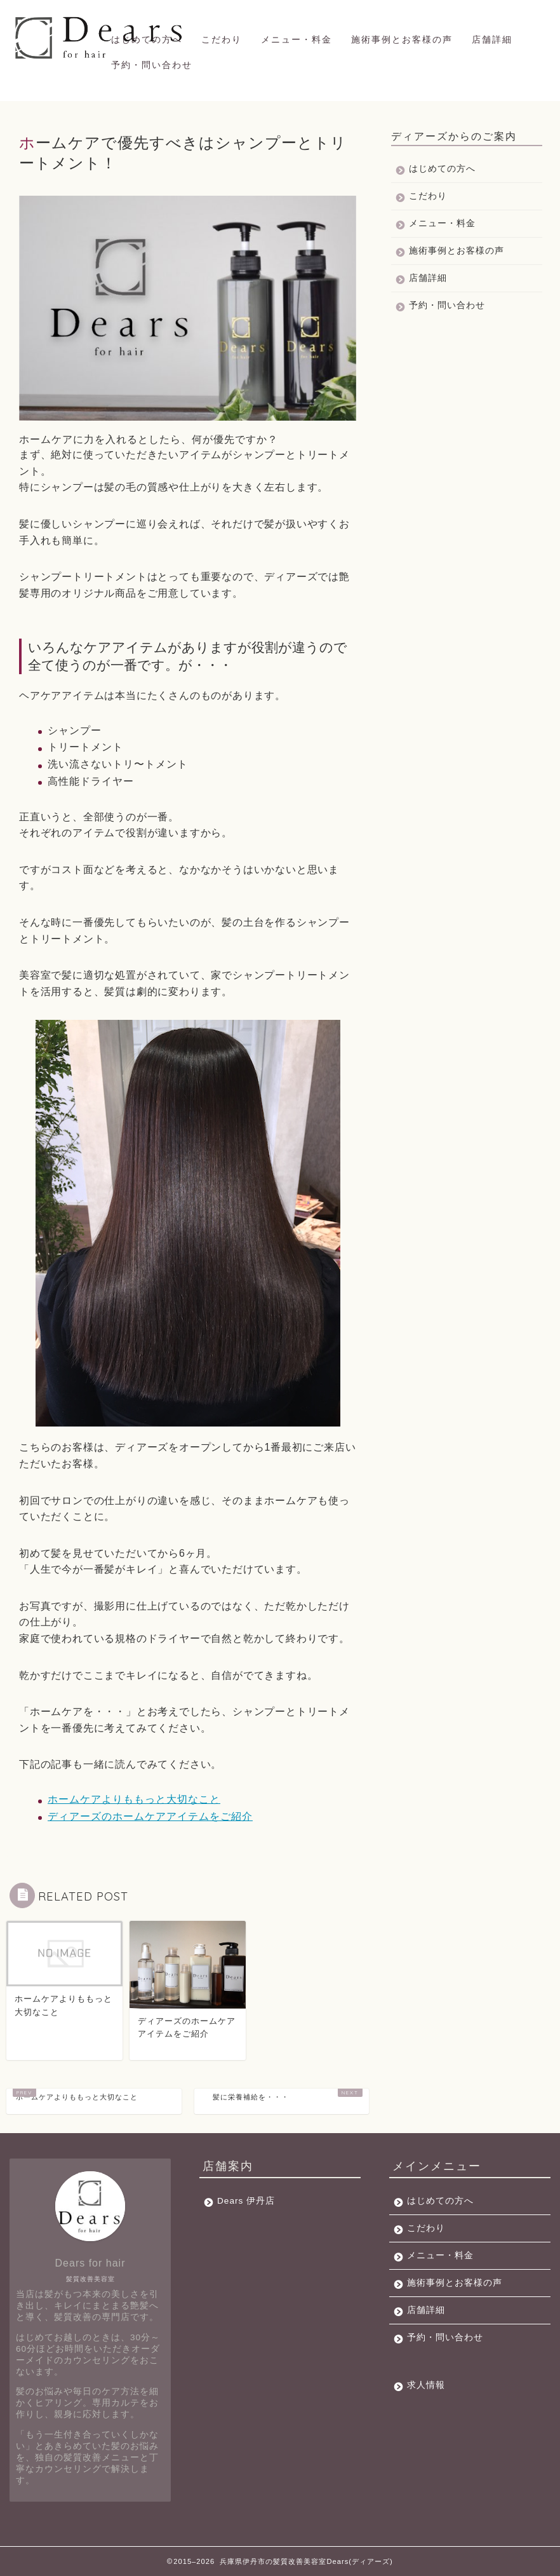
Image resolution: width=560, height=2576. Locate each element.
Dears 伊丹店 (246, 2201)
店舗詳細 (492, 39)
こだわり (221, 39)
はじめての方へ (146, 39)
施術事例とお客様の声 (402, 39)
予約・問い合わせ (151, 65)
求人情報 (426, 2385)
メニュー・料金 (296, 39)
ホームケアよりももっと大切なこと (134, 1799)
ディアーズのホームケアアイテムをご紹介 (150, 1816)
